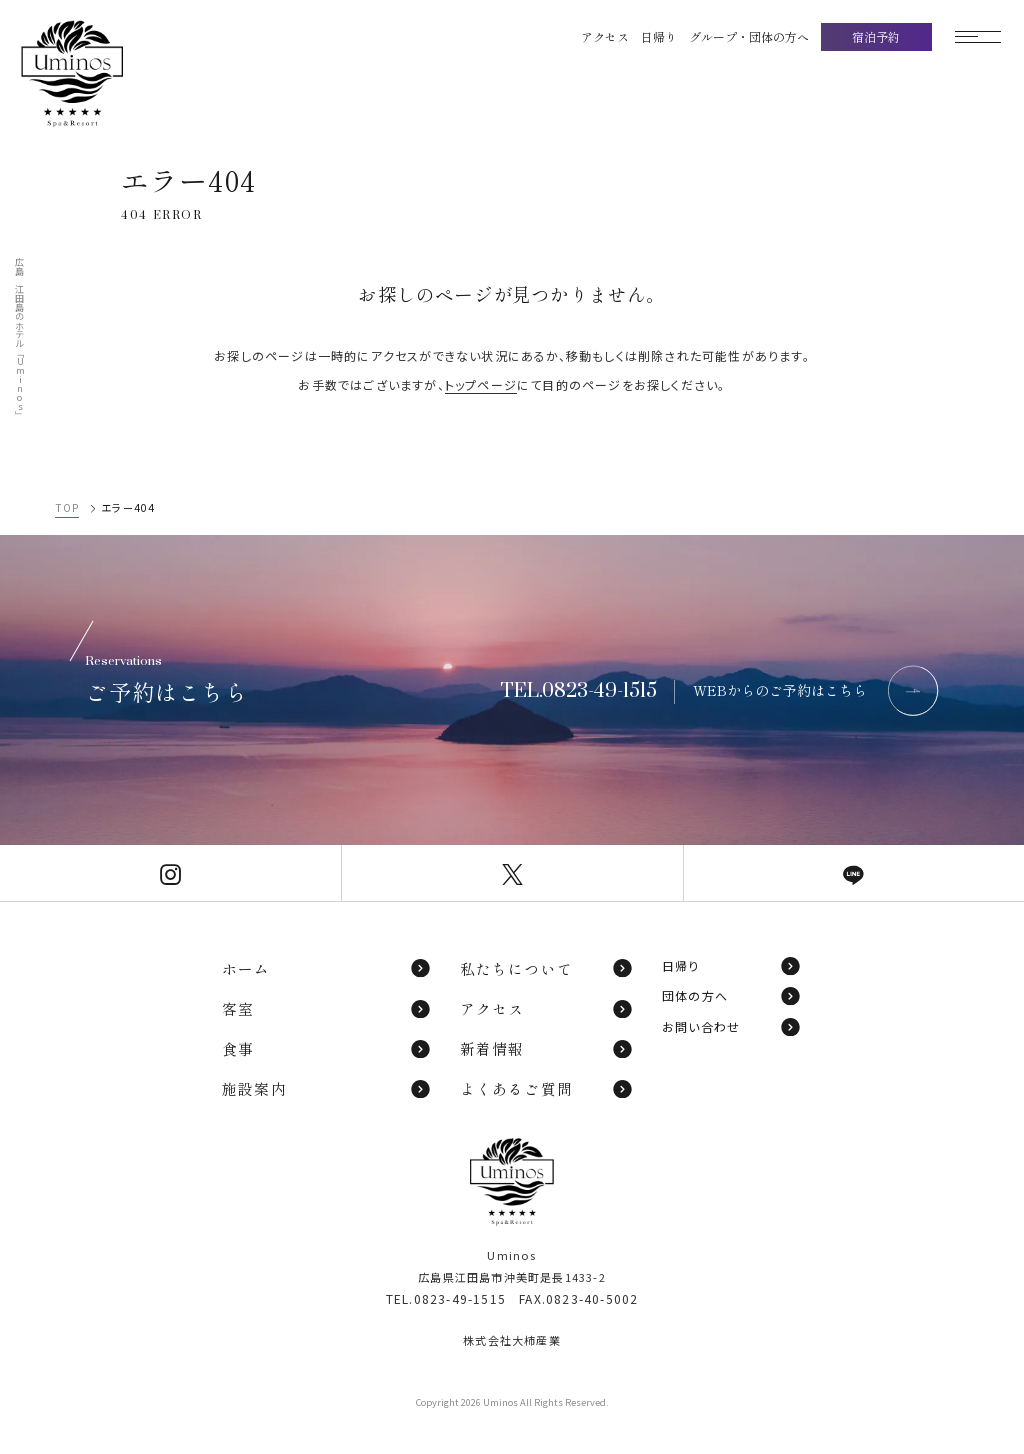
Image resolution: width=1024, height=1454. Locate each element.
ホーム (327, 968)
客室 (327, 1008)
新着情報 (547, 1048)
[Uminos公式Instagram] (170, 872)
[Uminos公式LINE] (854, 872)
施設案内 (327, 1088)
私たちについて (547, 968)
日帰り (732, 966)
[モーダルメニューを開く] (978, 37)
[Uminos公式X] (512, 872)
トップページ (481, 384)
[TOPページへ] (95, 73)
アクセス (547, 1008)
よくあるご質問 (547, 1088)
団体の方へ (732, 996)
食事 (327, 1048)
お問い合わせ (732, 1027)
